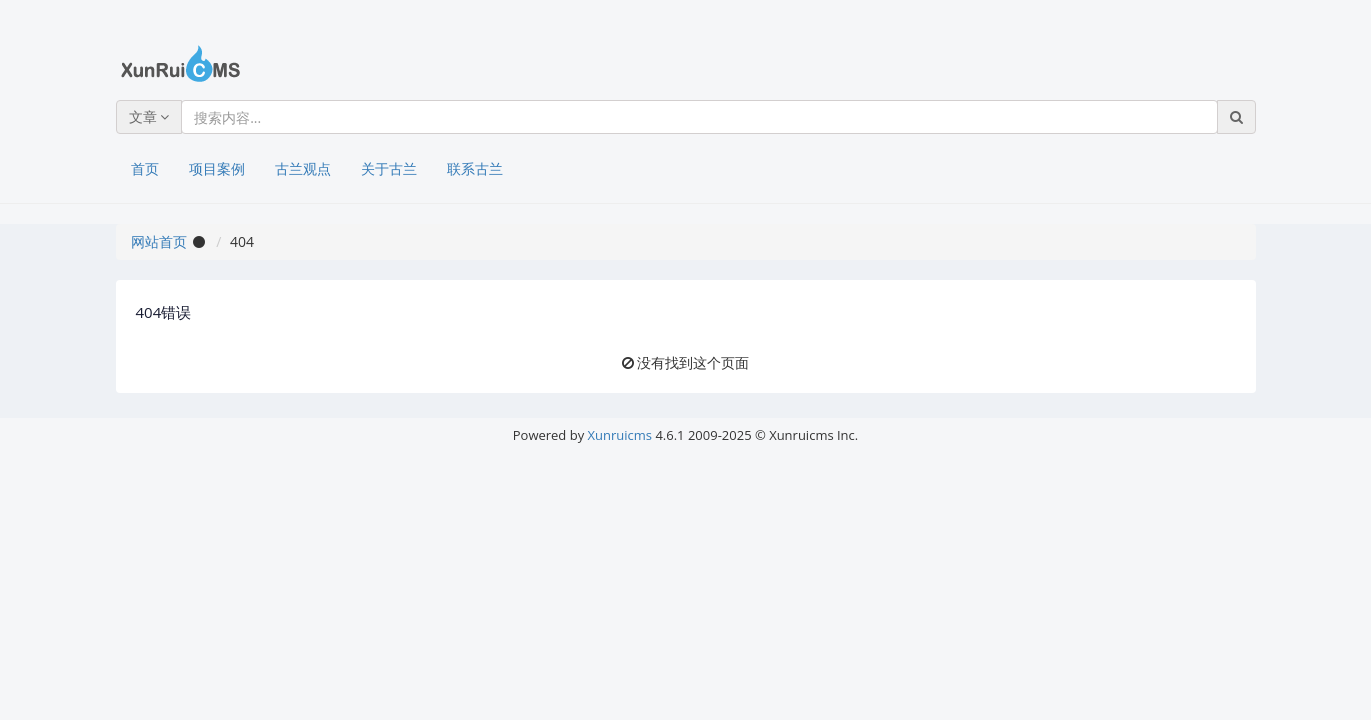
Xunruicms (620, 435)
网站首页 (159, 241)
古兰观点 (303, 168)
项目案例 (217, 168)
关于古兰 (389, 168)
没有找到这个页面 (693, 362)
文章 (149, 116)
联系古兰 (475, 168)
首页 (145, 168)
